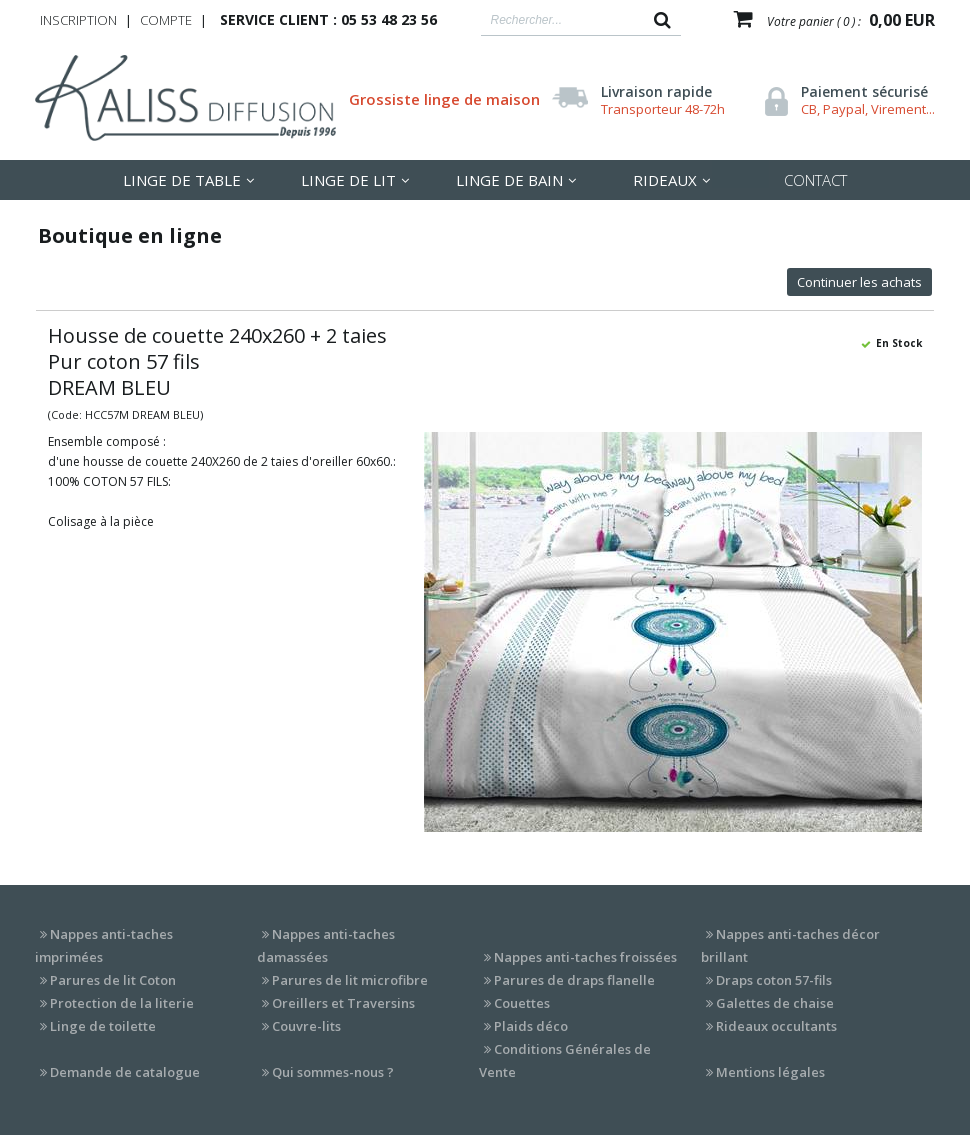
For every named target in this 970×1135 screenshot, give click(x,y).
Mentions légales (770, 1072)
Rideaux (665, 180)
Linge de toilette (103, 1026)
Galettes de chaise (775, 1003)
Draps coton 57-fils (774, 980)
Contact (815, 180)
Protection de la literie (122, 1003)
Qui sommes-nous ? (333, 1072)
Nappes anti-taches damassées (326, 945)
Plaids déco (531, 1026)
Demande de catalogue (125, 1072)
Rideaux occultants (776, 1026)
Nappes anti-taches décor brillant (790, 945)
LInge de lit (348, 180)
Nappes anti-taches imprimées (104, 945)
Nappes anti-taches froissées (585, 957)
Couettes (522, 1003)
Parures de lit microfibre (350, 980)
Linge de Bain (509, 180)
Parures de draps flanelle (574, 980)
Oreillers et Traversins (343, 1003)
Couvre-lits (306, 1026)
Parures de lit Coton (113, 980)
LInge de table (182, 180)
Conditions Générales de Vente (565, 1060)
